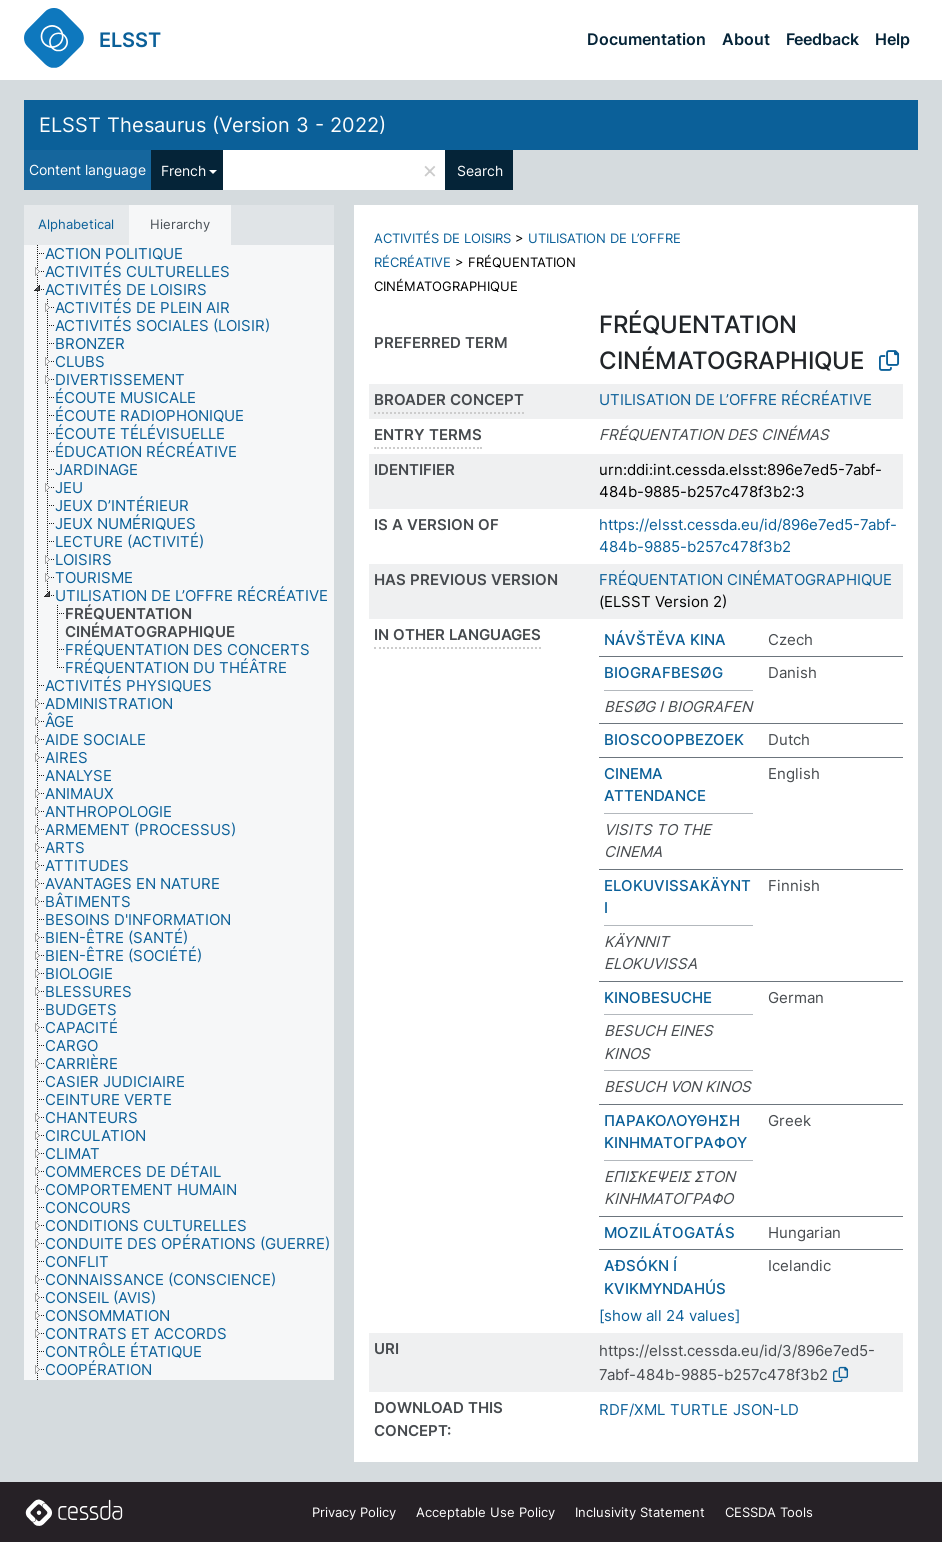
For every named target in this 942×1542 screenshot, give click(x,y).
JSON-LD (766, 1409)
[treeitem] (122, 254)
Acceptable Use (485, 1512)
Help (892, 39)
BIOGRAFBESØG (663, 672)
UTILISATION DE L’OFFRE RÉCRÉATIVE (735, 399)
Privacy (354, 1512)
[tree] (179, 813)
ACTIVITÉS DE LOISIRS (442, 238)
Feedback (822, 39)
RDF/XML (632, 1409)
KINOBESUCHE (658, 997)
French (183, 170)
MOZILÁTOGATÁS (669, 1232)
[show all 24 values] (669, 1315)
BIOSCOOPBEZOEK (674, 739)
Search (480, 170)
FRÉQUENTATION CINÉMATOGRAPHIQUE (745, 579)
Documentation (646, 39)
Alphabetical (76, 224)
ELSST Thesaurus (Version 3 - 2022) (212, 125)
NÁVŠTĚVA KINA (665, 639)
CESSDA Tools (769, 1512)
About (746, 39)
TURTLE (699, 1409)
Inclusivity (640, 1512)
